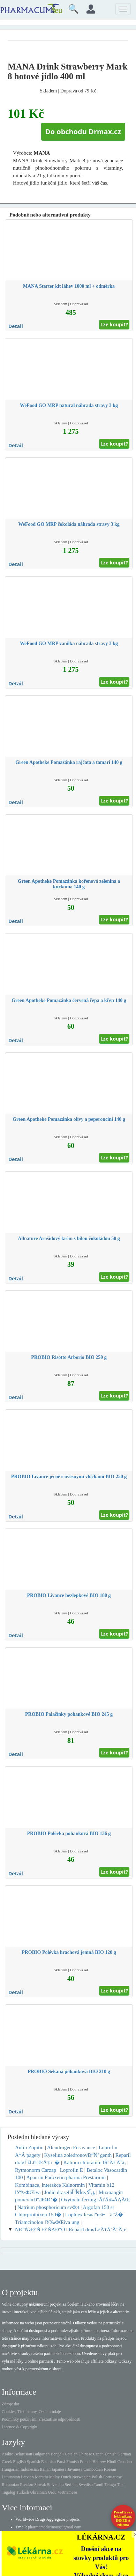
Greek (7, 2461)
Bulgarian (41, 2454)
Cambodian (93, 2469)
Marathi (41, 2477)
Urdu (52, 2492)
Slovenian (55, 2484)
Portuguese (112, 2477)
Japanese (59, 2469)
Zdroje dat (10, 2404)
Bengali (57, 2454)
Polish (97, 2477)
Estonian (48, 2461)
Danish (110, 2454)
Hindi (111, 2461)
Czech (98, 2454)
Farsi (61, 2461)
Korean (110, 2469)
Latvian (27, 2477)
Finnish (72, 2461)
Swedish (85, 2484)
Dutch (66, 2477)
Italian (45, 2469)
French (85, 2461)
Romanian (10, 2484)
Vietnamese (67, 2492)
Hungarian (11, 2469)
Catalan (71, 2454)
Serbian (71, 2484)
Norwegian (81, 2477)
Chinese (85, 2454)
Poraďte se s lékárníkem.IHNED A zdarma (123, 2518)
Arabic (7, 2454)
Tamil (99, 2484)
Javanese (75, 2469)
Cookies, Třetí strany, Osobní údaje (31, 2411)
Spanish (33, 2461)
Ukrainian (38, 2492)
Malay (54, 2477)
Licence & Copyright (19, 2426)
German (124, 2454)
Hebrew (99, 2461)
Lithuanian (11, 2477)
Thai (120, 2484)
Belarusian (23, 2454)
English (19, 2461)
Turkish (22, 2492)
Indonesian (30, 2469)
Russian (26, 2484)
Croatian (125, 2461)
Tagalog (8, 2492)
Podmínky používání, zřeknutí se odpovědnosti (41, 2419)
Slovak (40, 2484)
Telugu (110, 2484)
